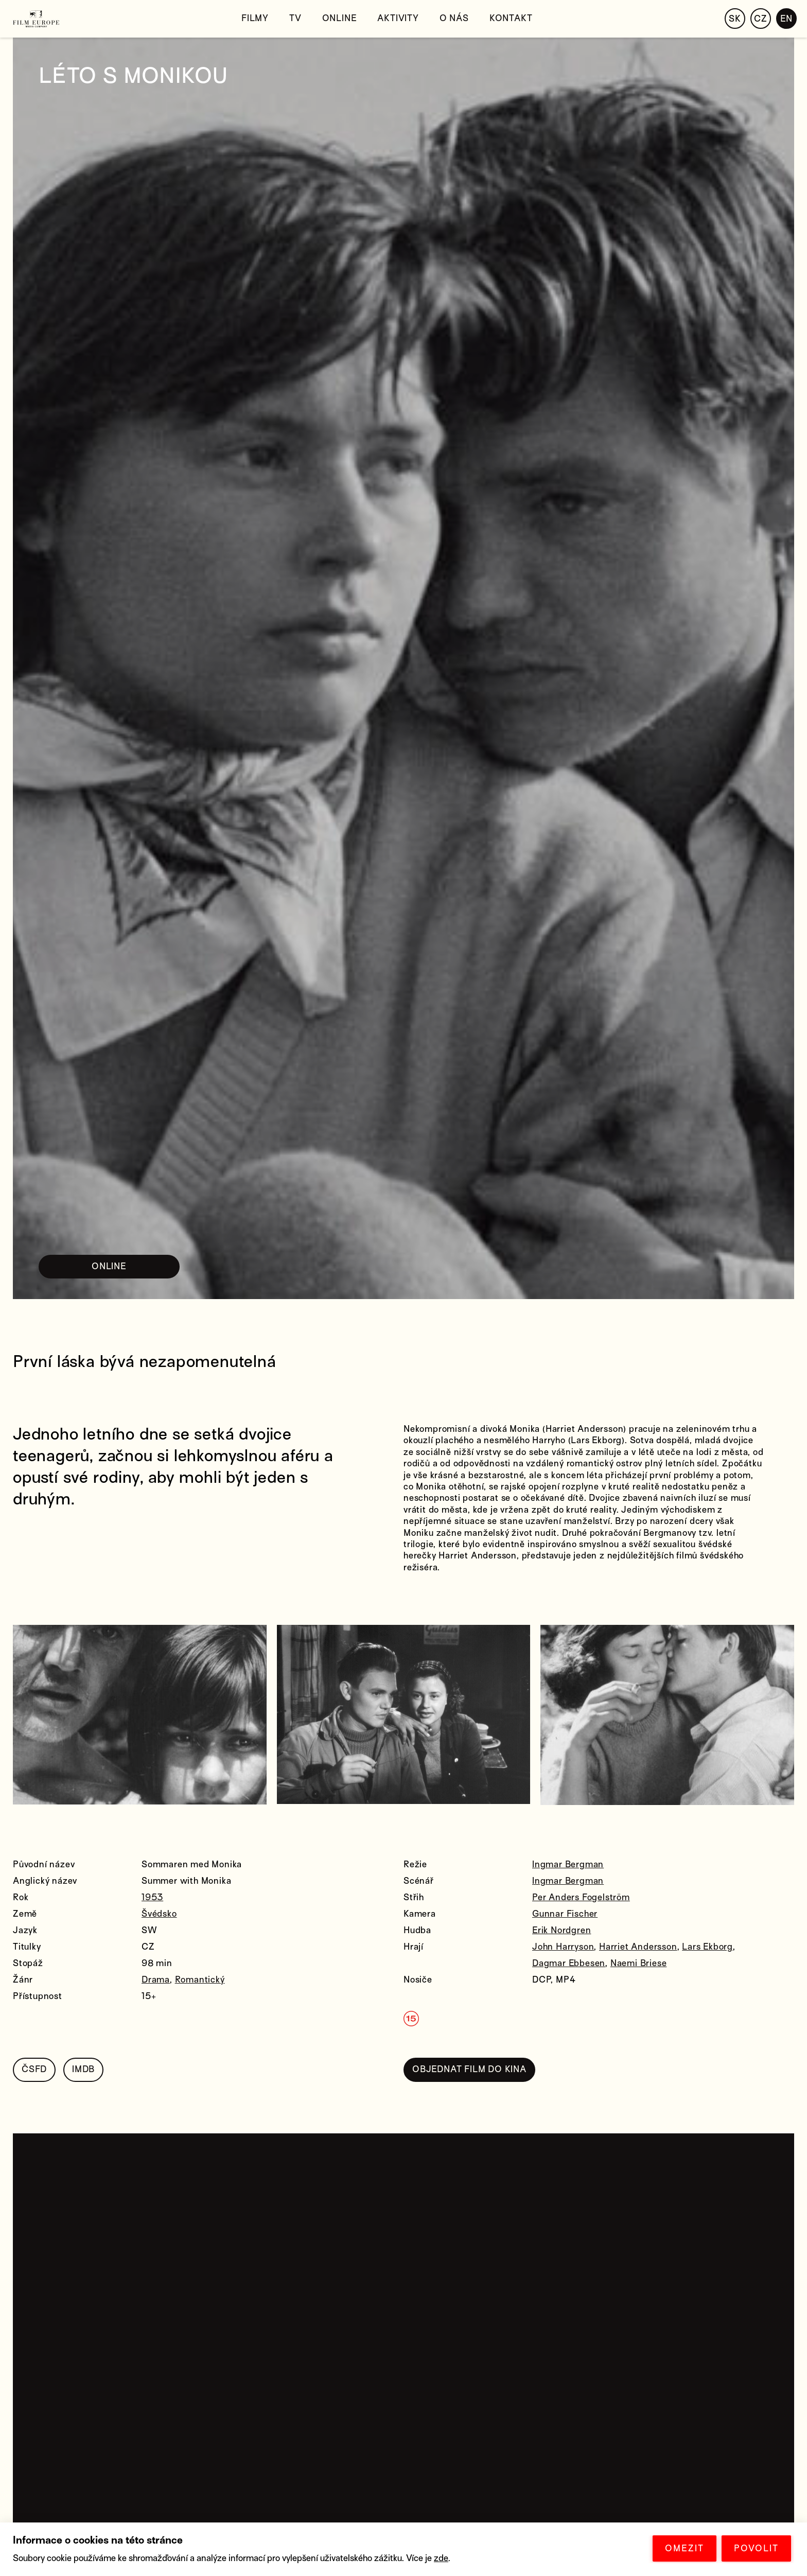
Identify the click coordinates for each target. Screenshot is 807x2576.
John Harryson (563, 1947)
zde (441, 2558)
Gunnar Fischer (565, 1914)
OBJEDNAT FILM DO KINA (469, 2069)
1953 (152, 1897)
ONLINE (109, 1266)
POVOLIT (756, 2548)
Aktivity (397, 18)
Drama (156, 1980)
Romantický (200, 1980)
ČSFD (34, 2069)
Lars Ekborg (707, 1947)
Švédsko (159, 1914)
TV (295, 18)
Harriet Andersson (638, 1947)
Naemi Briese (638, 1963)
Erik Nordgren (561, 1930)
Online (339, 18)
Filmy (255, 18)
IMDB (83, 2069)
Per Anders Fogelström (581, 1897)
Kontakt (511, 18)
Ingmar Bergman (568, 1864)
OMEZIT (684, 2548)
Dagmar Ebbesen (568, 1963)
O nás (454, 18)
